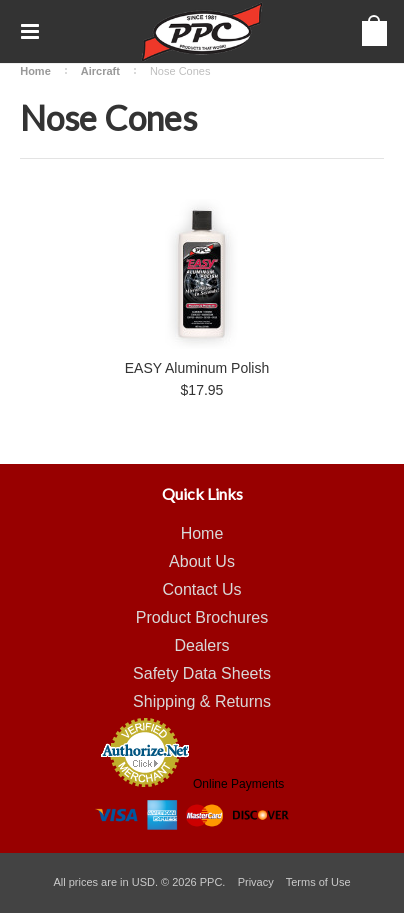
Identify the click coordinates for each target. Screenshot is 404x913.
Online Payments (238, 784)
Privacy (256, 882)
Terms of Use (318, 882)
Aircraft (100, 71)
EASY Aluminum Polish (197, 368)
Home (35, 71)
